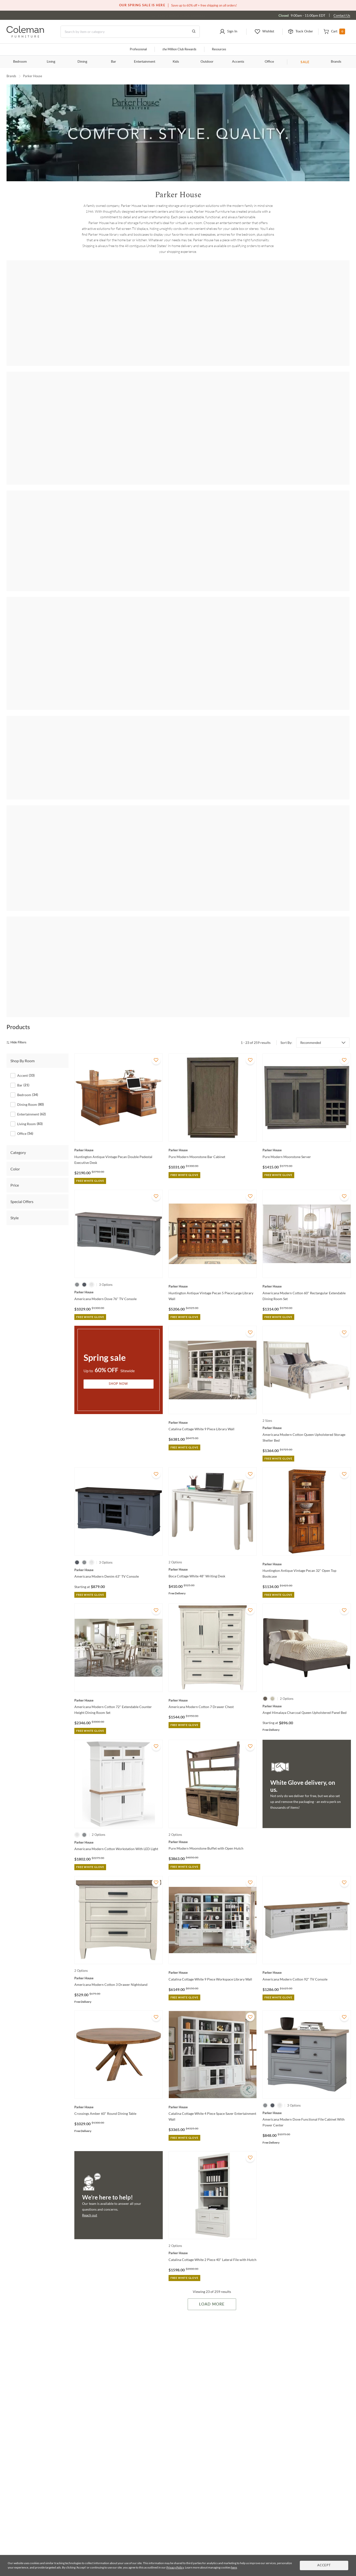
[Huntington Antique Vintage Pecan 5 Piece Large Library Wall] (213, 1319)
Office (269, 61)
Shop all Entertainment (178, 960)
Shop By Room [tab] (22, 1093)
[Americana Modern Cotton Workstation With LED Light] (118, 1874)
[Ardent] (112, 889)
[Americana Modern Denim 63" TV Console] (118, 1602)
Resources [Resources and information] (219, 49)
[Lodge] (244, 553)
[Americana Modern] (45, 324)
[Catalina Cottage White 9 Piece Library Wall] (213, 1455)
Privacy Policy (175, 2567)
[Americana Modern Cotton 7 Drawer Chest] (213, 1732)
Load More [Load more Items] (211, 2337)
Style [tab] (14, 1250)
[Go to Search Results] (194, 32)
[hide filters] (18, 1075)
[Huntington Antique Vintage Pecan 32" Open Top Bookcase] (307, 1596)
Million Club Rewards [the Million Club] (179, 49)
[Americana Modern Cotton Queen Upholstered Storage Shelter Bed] (307, 1460)
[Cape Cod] (310, 438)
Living (51, 61)
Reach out (89, 2247)
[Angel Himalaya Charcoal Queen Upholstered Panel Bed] (307, 1738)
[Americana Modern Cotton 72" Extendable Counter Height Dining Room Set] (118, 1732)
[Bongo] (112, 667)
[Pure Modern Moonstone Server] (307, 1182)
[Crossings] (244, 667)
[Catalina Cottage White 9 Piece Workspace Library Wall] (213, 2005)
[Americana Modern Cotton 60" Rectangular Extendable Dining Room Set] (307, 1319)
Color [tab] (15, 1201)
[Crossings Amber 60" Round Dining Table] (118, 2139)
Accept (324, 2565)
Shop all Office (178, 846)
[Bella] (178, 438)
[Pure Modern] (310, 553)
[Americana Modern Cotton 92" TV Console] (307, 2005)
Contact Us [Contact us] (341, 15)
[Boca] (244, 438)
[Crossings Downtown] (178, 324)
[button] (228, 32)
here (234, 2567)
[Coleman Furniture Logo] (25, 36)
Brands (336, 61)
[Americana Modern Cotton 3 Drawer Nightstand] (118, 2010)
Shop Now (118, 1416)
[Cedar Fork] (112, 553)
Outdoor (207, 61)
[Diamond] (310, 667)
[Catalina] (112, 324)
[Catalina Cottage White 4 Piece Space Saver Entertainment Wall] (213, 2139)
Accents (238, 61)
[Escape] (178, 553)
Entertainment (144, 61)
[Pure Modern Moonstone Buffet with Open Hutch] (213, 1874)
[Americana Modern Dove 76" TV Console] (118, 1324)
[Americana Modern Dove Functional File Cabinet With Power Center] (307, 2145)
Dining (82, 61)
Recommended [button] (310, 1075)
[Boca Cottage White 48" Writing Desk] (213, 1602)
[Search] (130, 32)
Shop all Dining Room (178, 624)
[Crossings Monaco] (244, 324)
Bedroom (20, 61)
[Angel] (112, 775)
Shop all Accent (178, 280)
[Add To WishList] (156, 1092)
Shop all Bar (178, 509)
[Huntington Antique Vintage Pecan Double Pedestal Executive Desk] (118, 1182)
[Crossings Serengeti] (310, 324)
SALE (305, 62)
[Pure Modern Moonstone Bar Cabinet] (213, 1182)
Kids (176, 61)
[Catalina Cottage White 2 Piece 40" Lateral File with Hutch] (213, 2285)
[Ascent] (112, 438)
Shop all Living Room (178, 394)
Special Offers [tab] (21, 1234)
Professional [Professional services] (138, 49)
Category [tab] (18, 1185)
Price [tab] (14, 1217)
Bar (113, 61)
